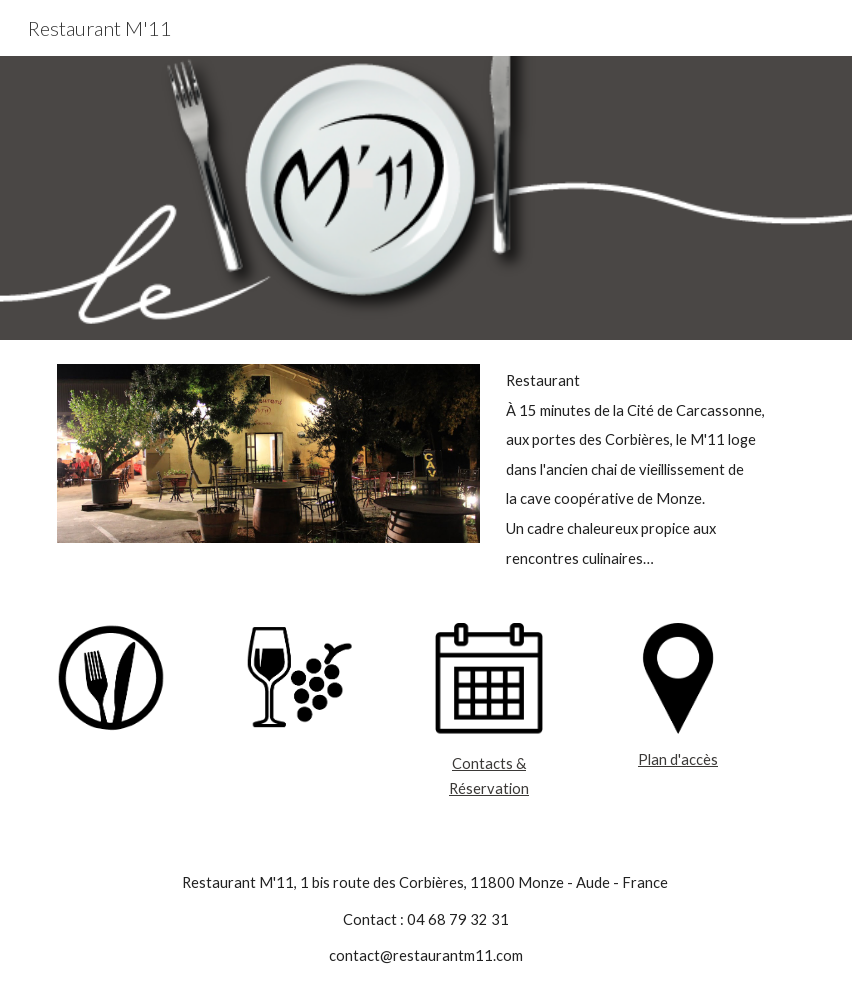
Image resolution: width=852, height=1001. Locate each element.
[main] (646, 469)
